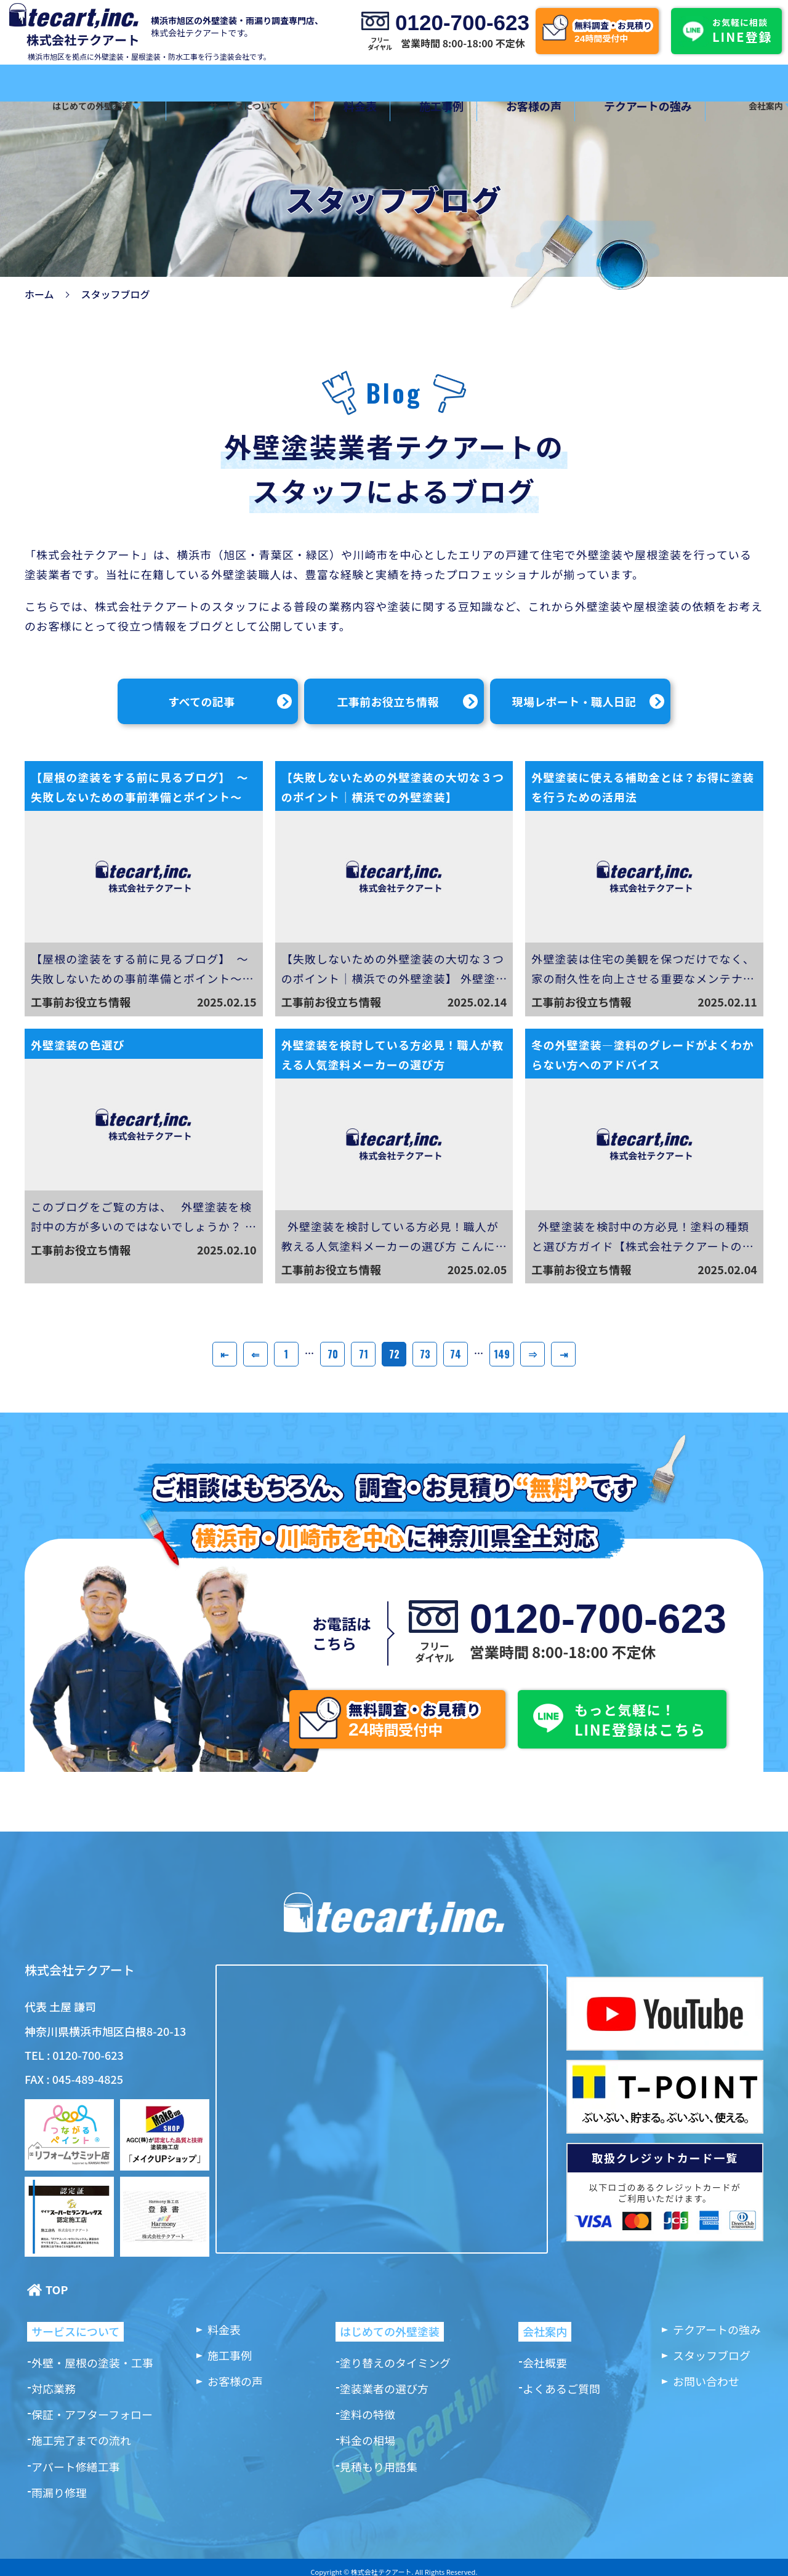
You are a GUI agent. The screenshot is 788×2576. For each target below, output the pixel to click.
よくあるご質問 (561, 2388)
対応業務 (53, 2388)
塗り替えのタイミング (395, 2363)
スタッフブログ (711, 2355)
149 (502, 1354)
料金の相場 (367, 2440)
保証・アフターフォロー (92, 2414)
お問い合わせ (706, 2381)
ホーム (39, 294)
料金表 (342, 106)
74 (455, 1354)
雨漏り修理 (59, 2492)
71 (363, 1354)
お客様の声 (495, 106)
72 (394, 1354)
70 (333, 1354)
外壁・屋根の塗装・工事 (92, 2363)
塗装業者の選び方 (384, 2388)
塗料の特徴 (367, 2414)
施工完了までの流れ (81, 2440)
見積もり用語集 (378, 2466)
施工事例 (413, 106)
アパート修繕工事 (75, 2466)
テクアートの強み (599, 106)
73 (425, 1354)
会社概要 (545, 2363)
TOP (57, 2289)
